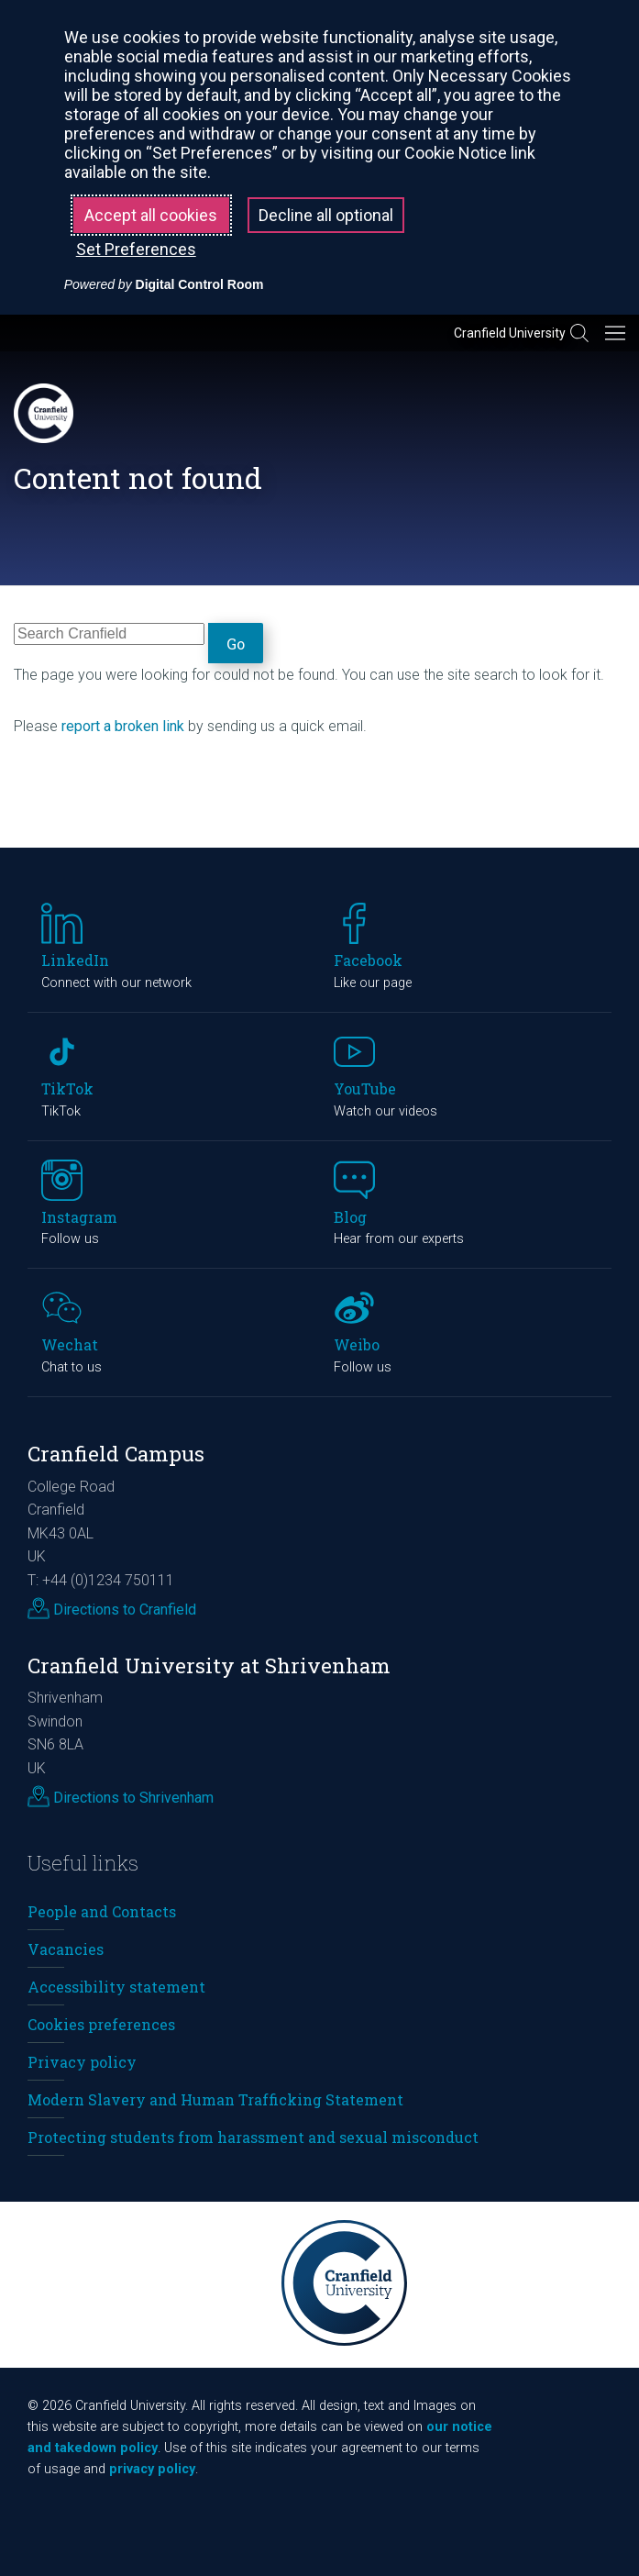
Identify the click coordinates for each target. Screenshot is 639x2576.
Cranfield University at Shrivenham (209, 1665)
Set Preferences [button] (136, 249)
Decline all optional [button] (326, 215)
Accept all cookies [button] (150, 215)
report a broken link (122, 726)
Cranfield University (510, 333)
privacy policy (152, 2469)
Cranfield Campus (116, 1453)
